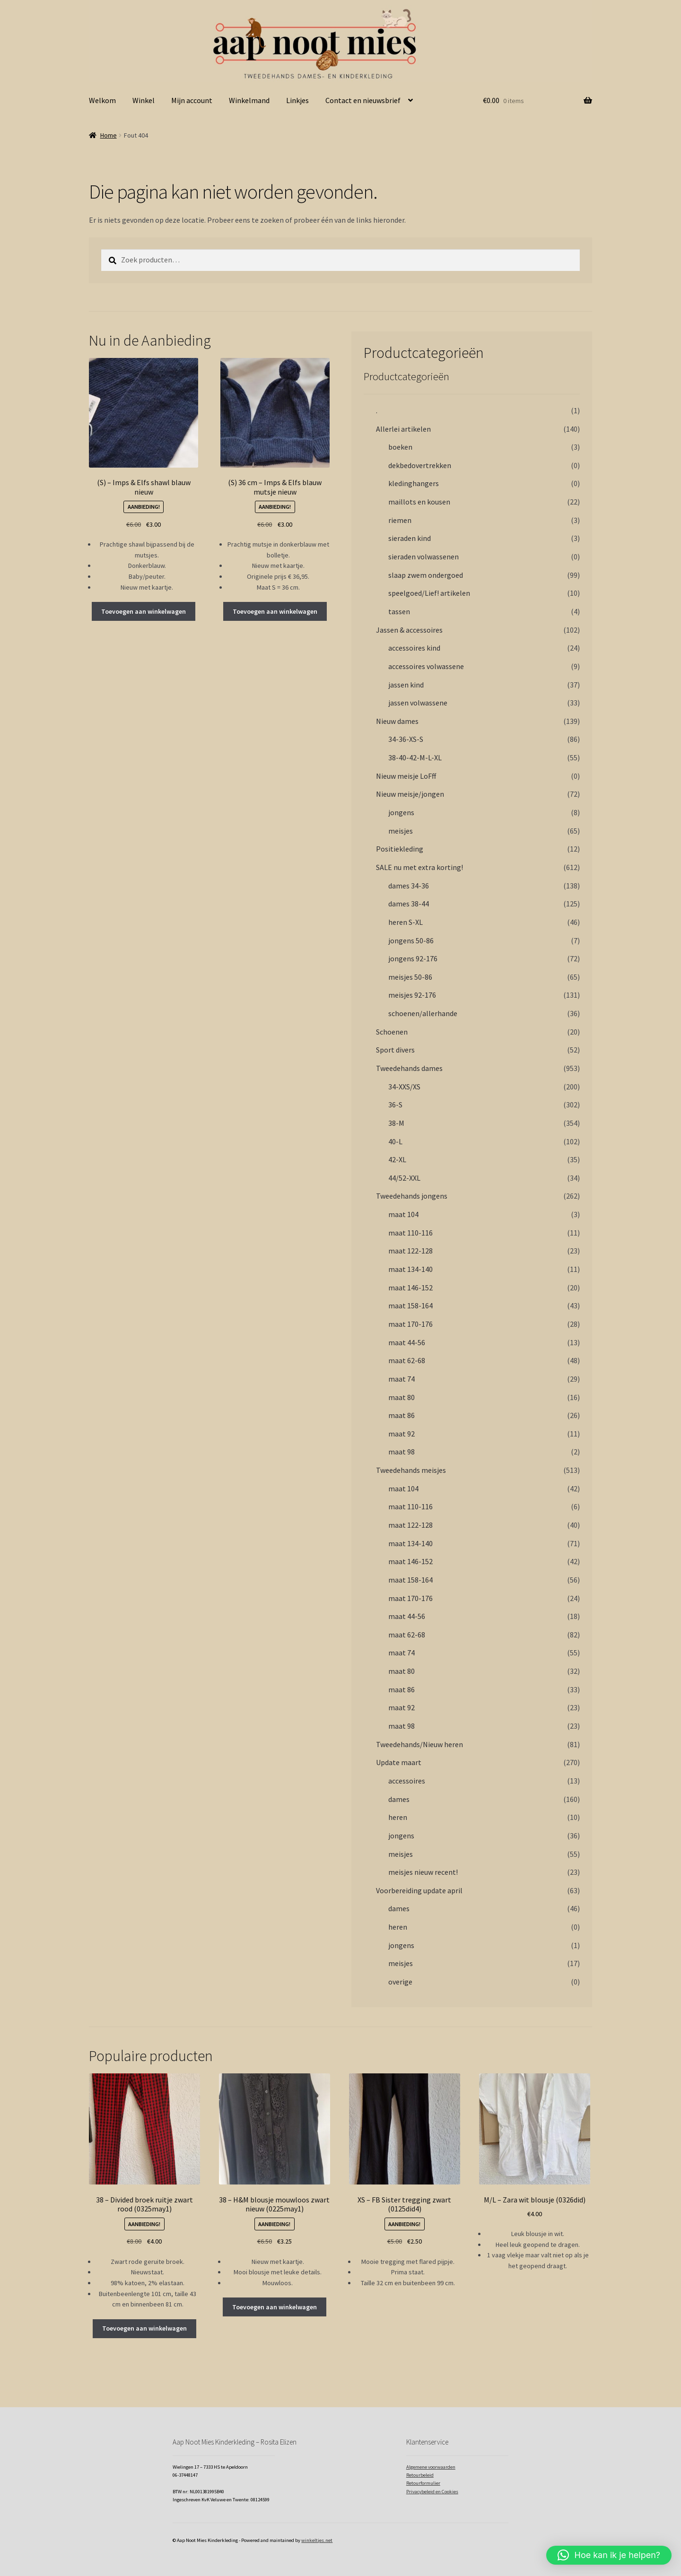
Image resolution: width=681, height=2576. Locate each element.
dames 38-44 (408, 903)
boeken (400, 447)
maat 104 (403, 1214)
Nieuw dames (397, 721)
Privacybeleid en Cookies (432, 2492)
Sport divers (395, 1049)
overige (400, 1981)
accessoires (406, 1780)
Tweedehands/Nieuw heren (419, 1744)
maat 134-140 (410, 1269)
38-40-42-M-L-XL (415, 757)
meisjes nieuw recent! (423, 1872)
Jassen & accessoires (409, 630)
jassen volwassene (417, 702)
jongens (401, 812)
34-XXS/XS (404, 1086)
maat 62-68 (406, 1360)
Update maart (398, 1762)
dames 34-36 (408, 885)
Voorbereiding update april (419, 1890)
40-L (395, 1141)
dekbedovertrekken (419, 465)
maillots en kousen (419, 501)
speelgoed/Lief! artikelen (429, 593)
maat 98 (401, 1451)
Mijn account (191, 100)
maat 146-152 (410, 1287)
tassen (399, 611)
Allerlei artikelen (403, 429)
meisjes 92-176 (412, 995)
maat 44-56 (406, 1342)
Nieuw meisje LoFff (406, 776)
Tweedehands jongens (411, 1196)
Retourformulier (423, 2483)
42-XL (397, 1159)
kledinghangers (413, 483)
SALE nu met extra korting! (419, 867)
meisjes (400, 830)
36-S (395, 1104)
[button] (609, 2555)
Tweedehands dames (409, 1068)
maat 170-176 (410, 1324)
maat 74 (401, 1379)
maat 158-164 (410, 1305)
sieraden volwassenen (423, 556)
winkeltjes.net (316, 2540)
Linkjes (297, 100)
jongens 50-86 (411, 940)
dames (399, 1799)
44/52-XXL (404, 1178)
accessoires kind (414, 648)
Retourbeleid (420, 2475)
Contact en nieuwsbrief (363, 100)
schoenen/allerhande (422, 1013)
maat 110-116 (410, 1232)
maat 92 (401, 1433)
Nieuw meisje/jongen (410, 794)
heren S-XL (405, 922)
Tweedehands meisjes (411, 1470)
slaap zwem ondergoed (425, 575)
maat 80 (401, 1397)
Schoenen (392, 1031)
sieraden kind (409, 538)
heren (397, 1817)
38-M (396, 1123)
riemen (399, 520)
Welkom (102, 100)
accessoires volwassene (426, 666)
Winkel (143, 100)
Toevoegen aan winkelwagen (143, 611)
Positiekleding (399, 848)
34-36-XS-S (405, 739)
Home (108, 135)
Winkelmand (249, 100)
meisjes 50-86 (410, 977)
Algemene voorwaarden (430, 2467)
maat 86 (401, 1415)
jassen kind (406, 684)
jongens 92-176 (412, 958)
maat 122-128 (410, 1250)
